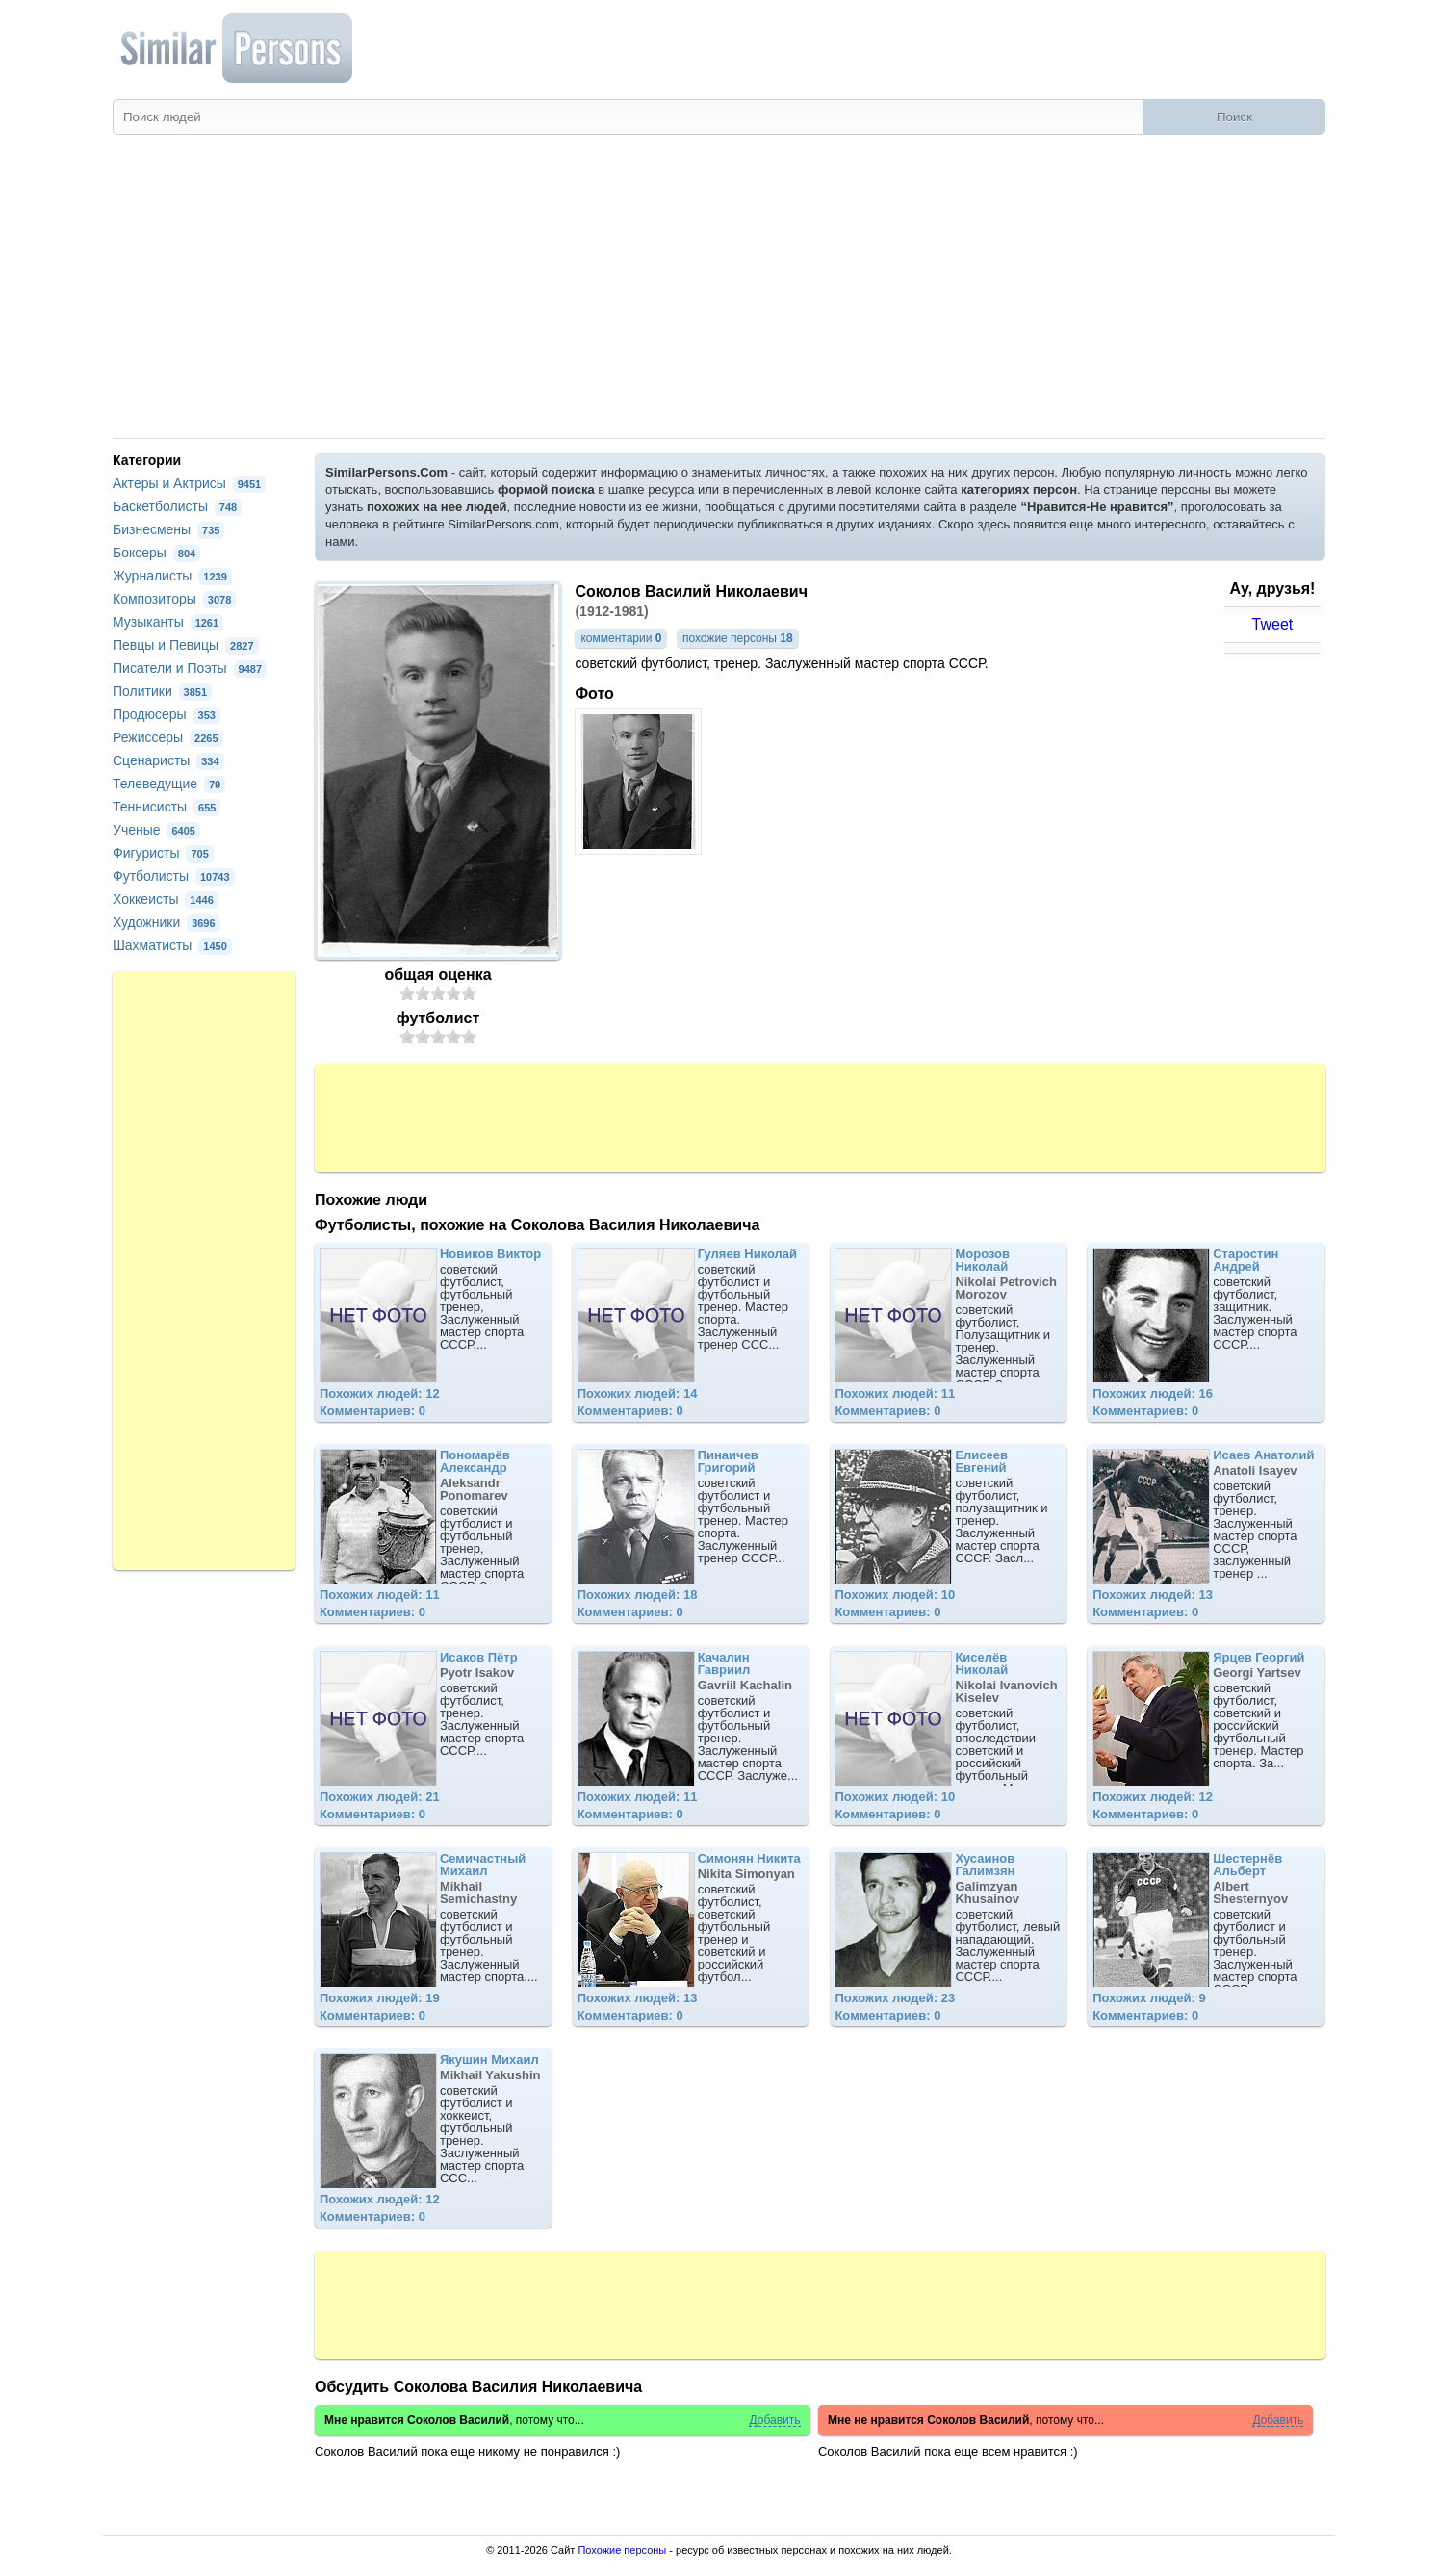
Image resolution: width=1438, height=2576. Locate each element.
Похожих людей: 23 (895, 1998)
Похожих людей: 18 (638, 1594)
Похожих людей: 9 (1149, 1998)
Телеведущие (169, 783)
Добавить (774, 2420)
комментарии (620, 638)
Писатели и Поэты (190, 668)
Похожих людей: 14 (638, 1393)
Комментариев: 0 (372, 1410)
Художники (166, 922)
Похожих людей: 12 (380, 1393)
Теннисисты (166, 806)
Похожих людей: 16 (1152, 1393)
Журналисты (172, 575)
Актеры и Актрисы (189, 483)
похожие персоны (737, 638)
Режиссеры (168, 737)
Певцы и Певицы (186, 645)
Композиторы (174, 598)
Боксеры (156, 552)
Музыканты (168, 622)
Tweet (1273, 624)
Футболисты (174, 876)
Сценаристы (168, 760)
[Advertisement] (719, 293)
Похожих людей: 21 (380, 1796)
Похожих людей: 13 (1152, 1594)
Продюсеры (166, 714)
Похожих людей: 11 (895, 1393)
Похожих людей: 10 (895, 1594)
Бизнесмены (168, 529)
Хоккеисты (165, 899)
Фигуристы (163, 853)
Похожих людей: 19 (380, 1998)
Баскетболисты (177, 506)
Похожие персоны (622, 2550)
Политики (162, 691)
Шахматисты (172, 945)
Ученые (156, 829)
